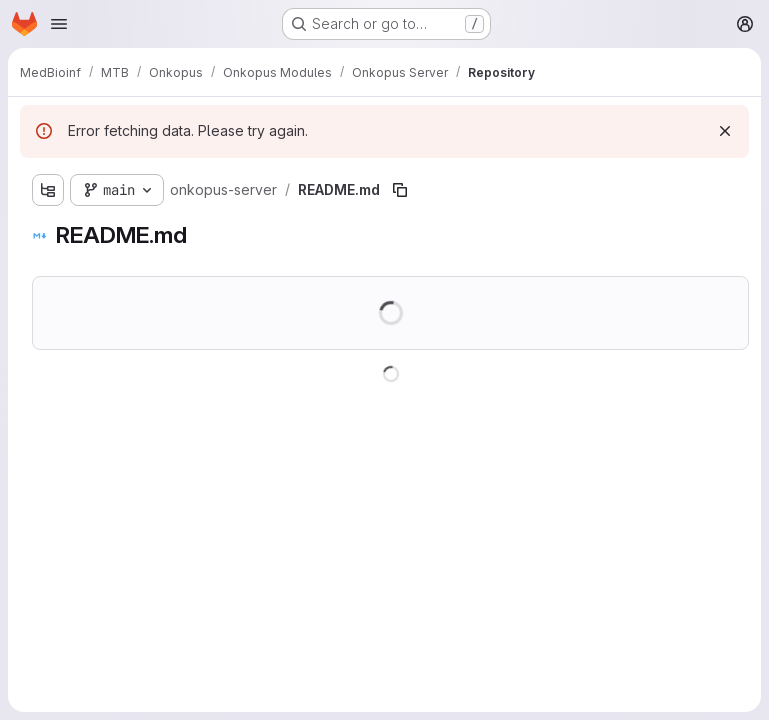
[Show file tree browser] (48, 190)
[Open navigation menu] (59, 24)
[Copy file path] (400, 190)
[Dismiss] (725, 131)
